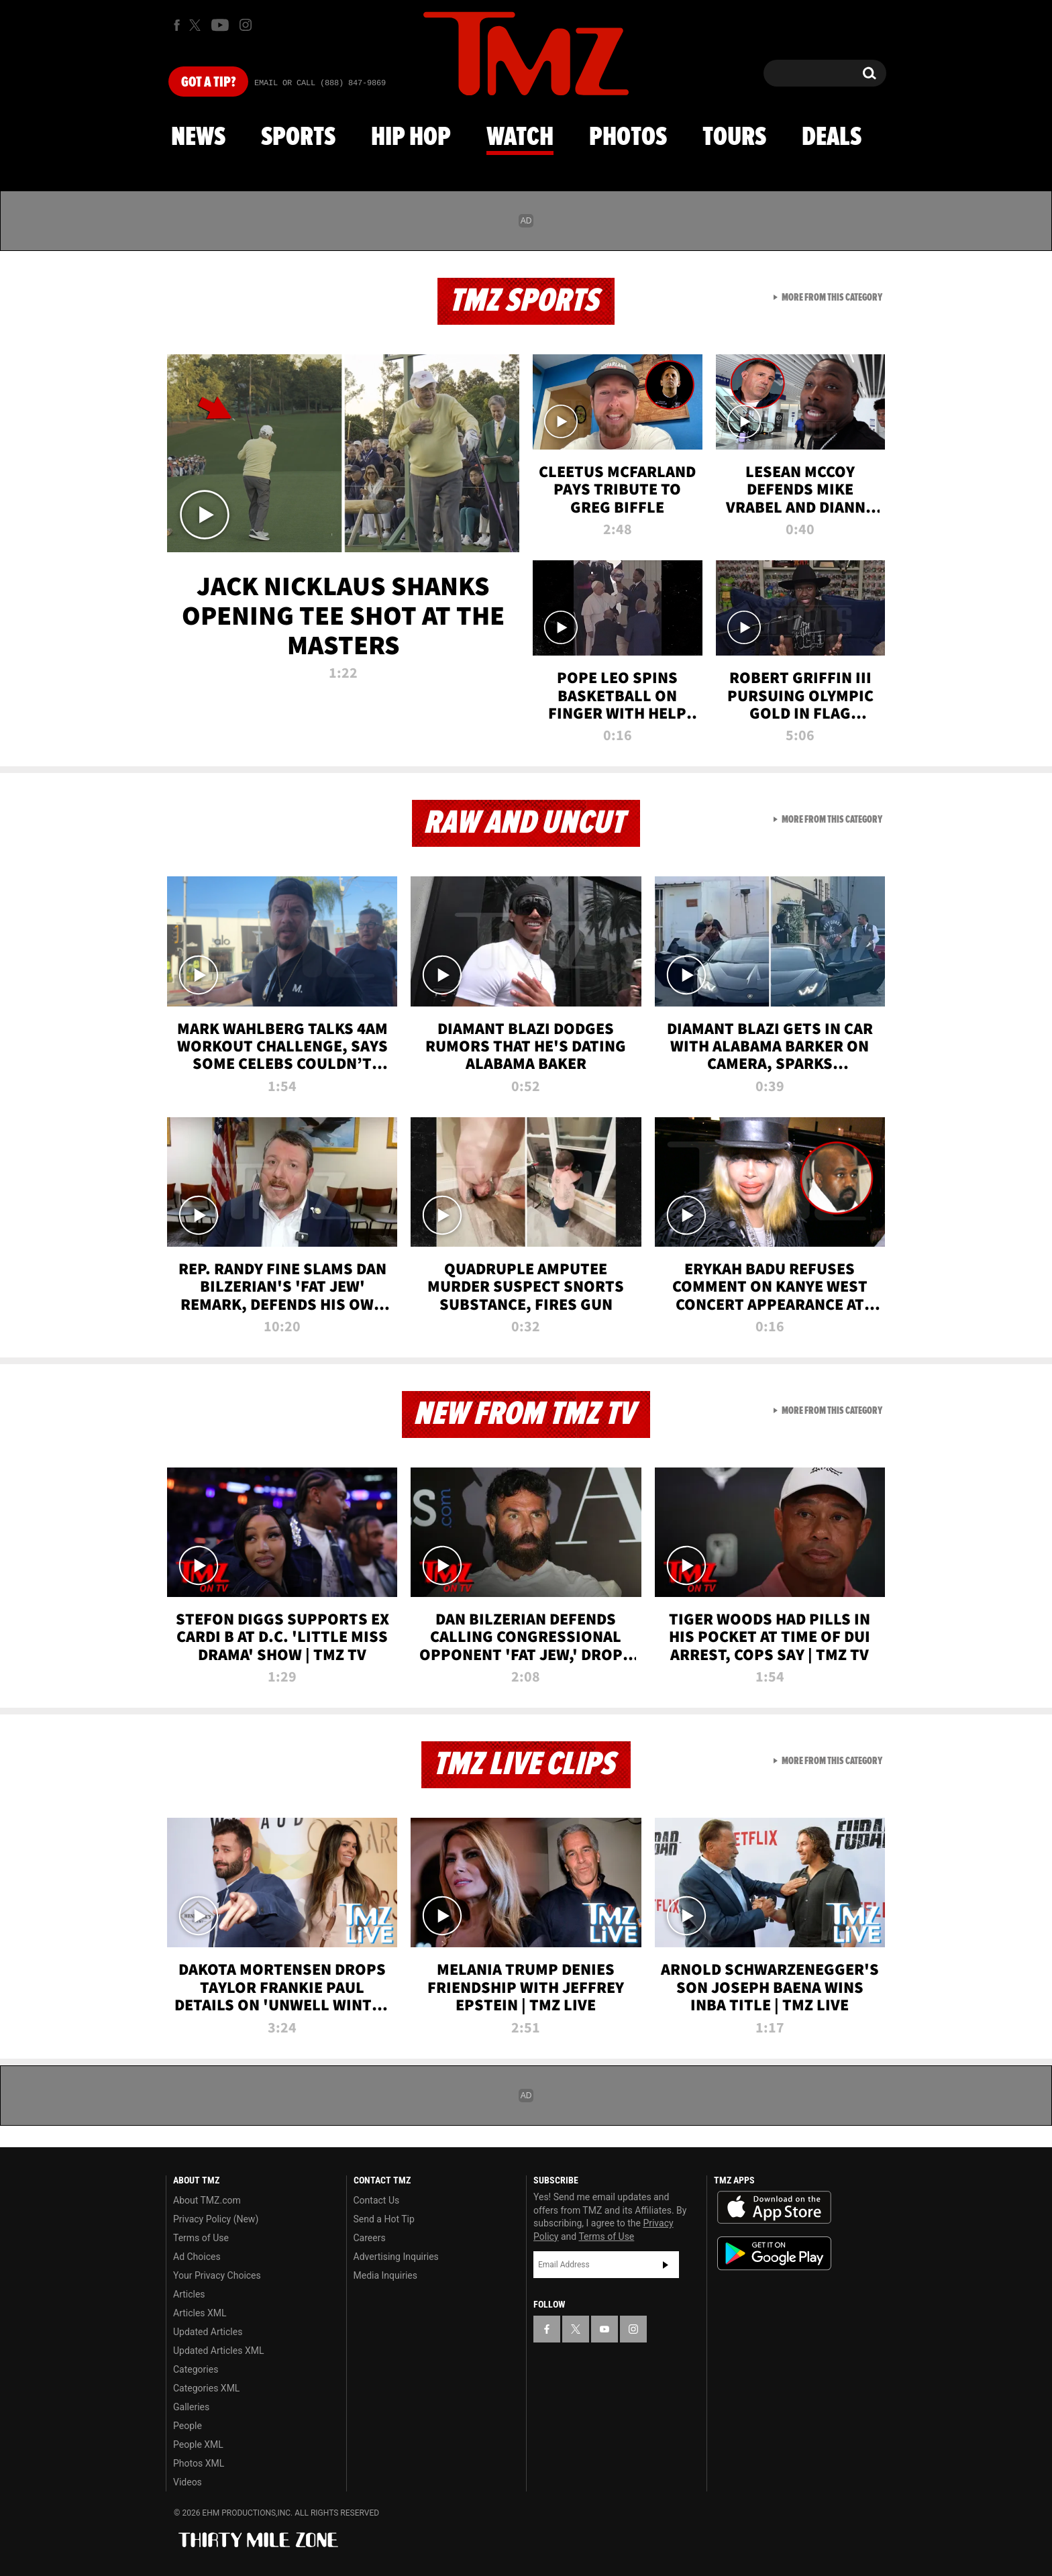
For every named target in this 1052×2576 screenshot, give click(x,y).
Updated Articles (207, 2331)
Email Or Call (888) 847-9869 (320, 83)
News (198, 137)
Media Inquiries (385, 2275)
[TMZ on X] (197, 25)
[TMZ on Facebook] (177, 25)
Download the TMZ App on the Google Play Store (774, 2253)
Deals (831, 137)
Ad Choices (197, 2256)
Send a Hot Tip (384, 2219)
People (187, 2425)
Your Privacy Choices (217, 2275)
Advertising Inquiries (396, 2256)
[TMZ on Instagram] (245, 25)
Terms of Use (201, 2237)
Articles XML (200, 2313)
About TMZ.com (207, 2200)
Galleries (191, 2407)
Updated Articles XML (218, 2350)
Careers (370, 2237)
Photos (628, 137)
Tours (734, 137)
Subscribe (665, 2264)
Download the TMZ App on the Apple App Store (774, 2207)
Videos (187, 2482)
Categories (195, 2369)
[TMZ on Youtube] (220, 25)
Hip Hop (411, 137)
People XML (198, 2444)
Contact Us (377, 2200)
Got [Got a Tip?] (208, 82)
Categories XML (206, 2388)
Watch (520, 137)
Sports (298, 137)
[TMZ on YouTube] (604, 2329)
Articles (189, 2294)
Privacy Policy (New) (215, 2219)
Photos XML (198, 2463)
